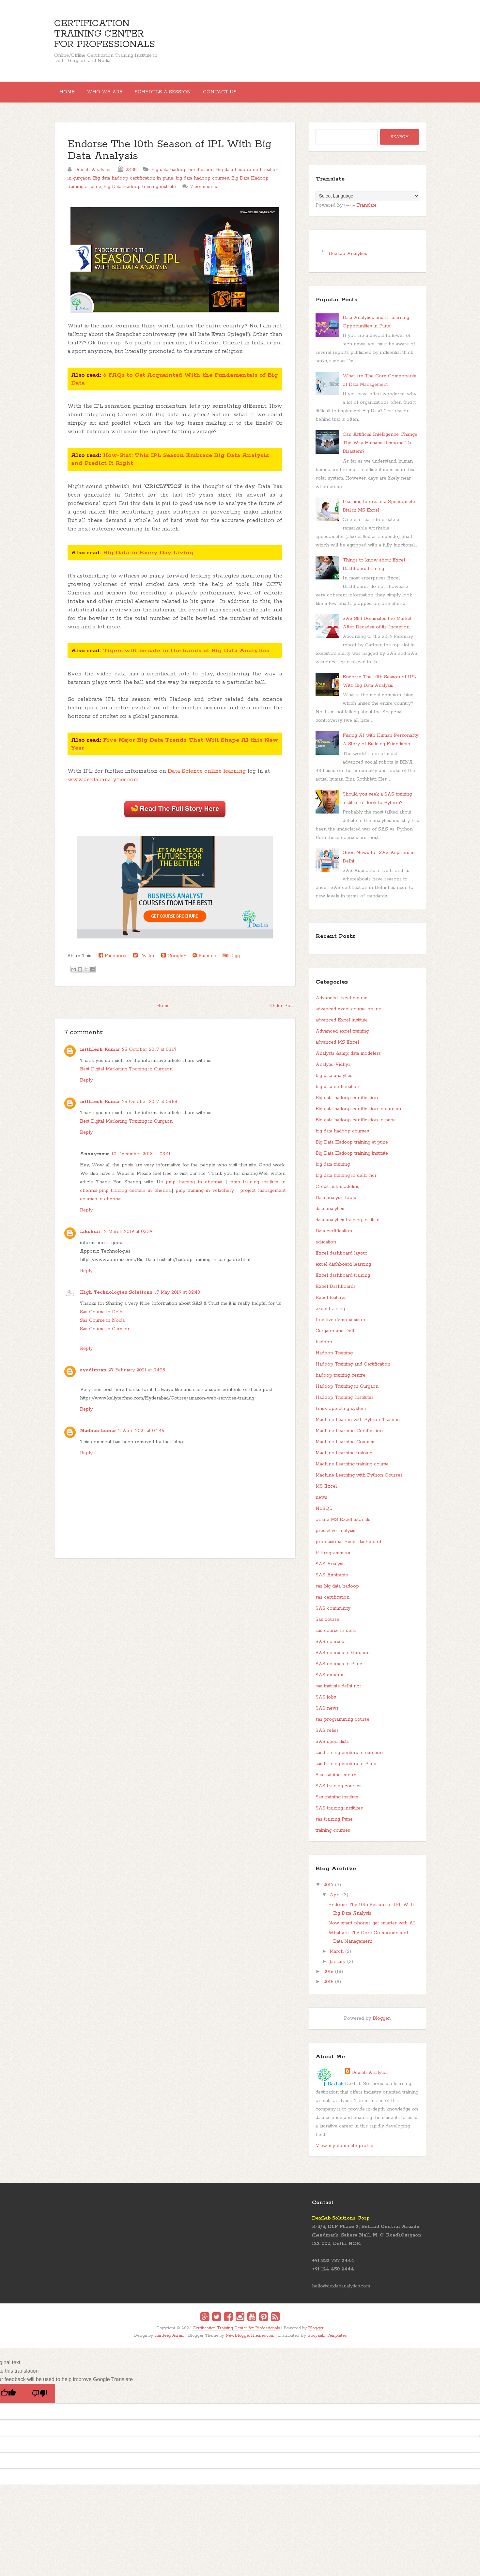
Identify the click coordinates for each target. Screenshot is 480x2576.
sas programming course (342, 1725)
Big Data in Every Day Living (148, 557)
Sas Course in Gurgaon (105, 1334)
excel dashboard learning (343, 1269)
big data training (333, 1170)
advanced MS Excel (337, 1048)
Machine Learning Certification (349, 1436)
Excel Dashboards (336, 1292)
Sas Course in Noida (102, 1326)
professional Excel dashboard (348, 1547)
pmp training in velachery (205, 1196)
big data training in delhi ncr (346, 1181)
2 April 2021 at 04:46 (141, 1436)
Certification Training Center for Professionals (104, 34)
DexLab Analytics (348, 259)
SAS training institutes (339, 1813)
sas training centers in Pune (346, 1769)
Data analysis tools (336, 1203)
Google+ (173, 961)
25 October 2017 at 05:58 (149, 1107)
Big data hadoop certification (182, 175)
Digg (231, 961)
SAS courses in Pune (339, 1669)
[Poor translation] (39, 2399)
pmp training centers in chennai (135, 1196)
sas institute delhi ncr (338, 1691)
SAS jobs (326, 1702)
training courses (333, 1836)
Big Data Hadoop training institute (139, 192)
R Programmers (333, 1558)
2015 (328, 1987)
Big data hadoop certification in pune (133, 183)
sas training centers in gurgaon (349, 1758)
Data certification (334, 1236)
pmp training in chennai (194, 1187)
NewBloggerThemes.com (249, 2340)
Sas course (327, 1625)
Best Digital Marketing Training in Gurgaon (126, 1074)
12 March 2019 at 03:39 (127, 1237)
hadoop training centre (340, 1380)
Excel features (331, 1303)
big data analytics (334, 1081)
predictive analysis (335, 1536)
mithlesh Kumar (100, 1055)
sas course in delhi (336, 1636)
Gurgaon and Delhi (336, 1336)
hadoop (324, 1347)
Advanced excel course (341, 1003)
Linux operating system (341, 1414)
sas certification (332, 1602)
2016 (328, 1977)
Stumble (204, 961)
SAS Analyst (330, 1569)
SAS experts (329, 1680)
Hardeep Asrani (169, 2340)
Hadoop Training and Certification (353, 1369)
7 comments (203, 192)
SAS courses (330, 1647)
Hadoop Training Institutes (345, 1403)
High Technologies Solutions (116, 1298)
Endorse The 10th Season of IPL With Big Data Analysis (169, 155)
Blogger (381, 2024)
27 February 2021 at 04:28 (136, 1375)
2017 (328, 1890)
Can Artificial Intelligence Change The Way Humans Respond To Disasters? (380, 448)
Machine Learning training (344, 1458)
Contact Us (238, 95)
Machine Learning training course (352, 1469)
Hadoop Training (334, 1358)
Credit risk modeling (338, 1192)
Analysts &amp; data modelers (348, 1059)
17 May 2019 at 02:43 (177, 1298)
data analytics (330, 1214)
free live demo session (340, 1325)
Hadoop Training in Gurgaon (347, 1392)
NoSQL (324, 1514)
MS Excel (326, 1491)
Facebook (113, 961)
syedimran (93, 1375)
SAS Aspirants (332, 1580)
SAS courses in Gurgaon (343, 1658)
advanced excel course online (348, 1014)
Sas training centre (336, 1780)
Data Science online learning (207, 776)
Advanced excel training (342, 1036)
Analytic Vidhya (333, 1070)
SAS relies (327, 1736)
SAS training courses (339, 1791)
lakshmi (90, 1237)
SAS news (327, 1713)
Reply (86, 1085)
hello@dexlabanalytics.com (341, 2291)
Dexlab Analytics (370, 2078)
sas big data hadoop (337, 1591)
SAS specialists (332, 1747)
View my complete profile (344, 2151)
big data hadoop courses (202, 183)
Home (69, 95)
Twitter (144, 961)
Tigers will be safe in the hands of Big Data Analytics (186, 655)
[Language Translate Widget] (367, 201)
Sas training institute (337, 1802)
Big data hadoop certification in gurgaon (359, 1114)
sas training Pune (334, 1824)
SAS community (333, 1614)
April (335, 1900)
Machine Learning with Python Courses (359, 1480)
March (337, 1957)
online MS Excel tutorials (343, 1525)
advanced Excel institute (342, 1025)
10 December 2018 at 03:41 (141, 1159)
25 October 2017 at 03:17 (149, 1055)
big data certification (337, 1092)
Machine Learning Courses (345, 1447)
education (326, 1247)
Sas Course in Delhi (101, 1317)
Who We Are (113, 95)
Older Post (282, 1011)
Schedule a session (176, 95)
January (338, 1967)
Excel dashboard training (343, 1281)
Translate (360, 210)
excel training (330, 1314)
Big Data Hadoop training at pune (352, 1147)
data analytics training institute (347, 1225)
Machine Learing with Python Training (358, 1425)
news (321, 1503)
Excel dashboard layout (341, 1258)
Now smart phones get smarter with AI (371, 1928)
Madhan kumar (98, 1436)
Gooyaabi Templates (327, 2340)
